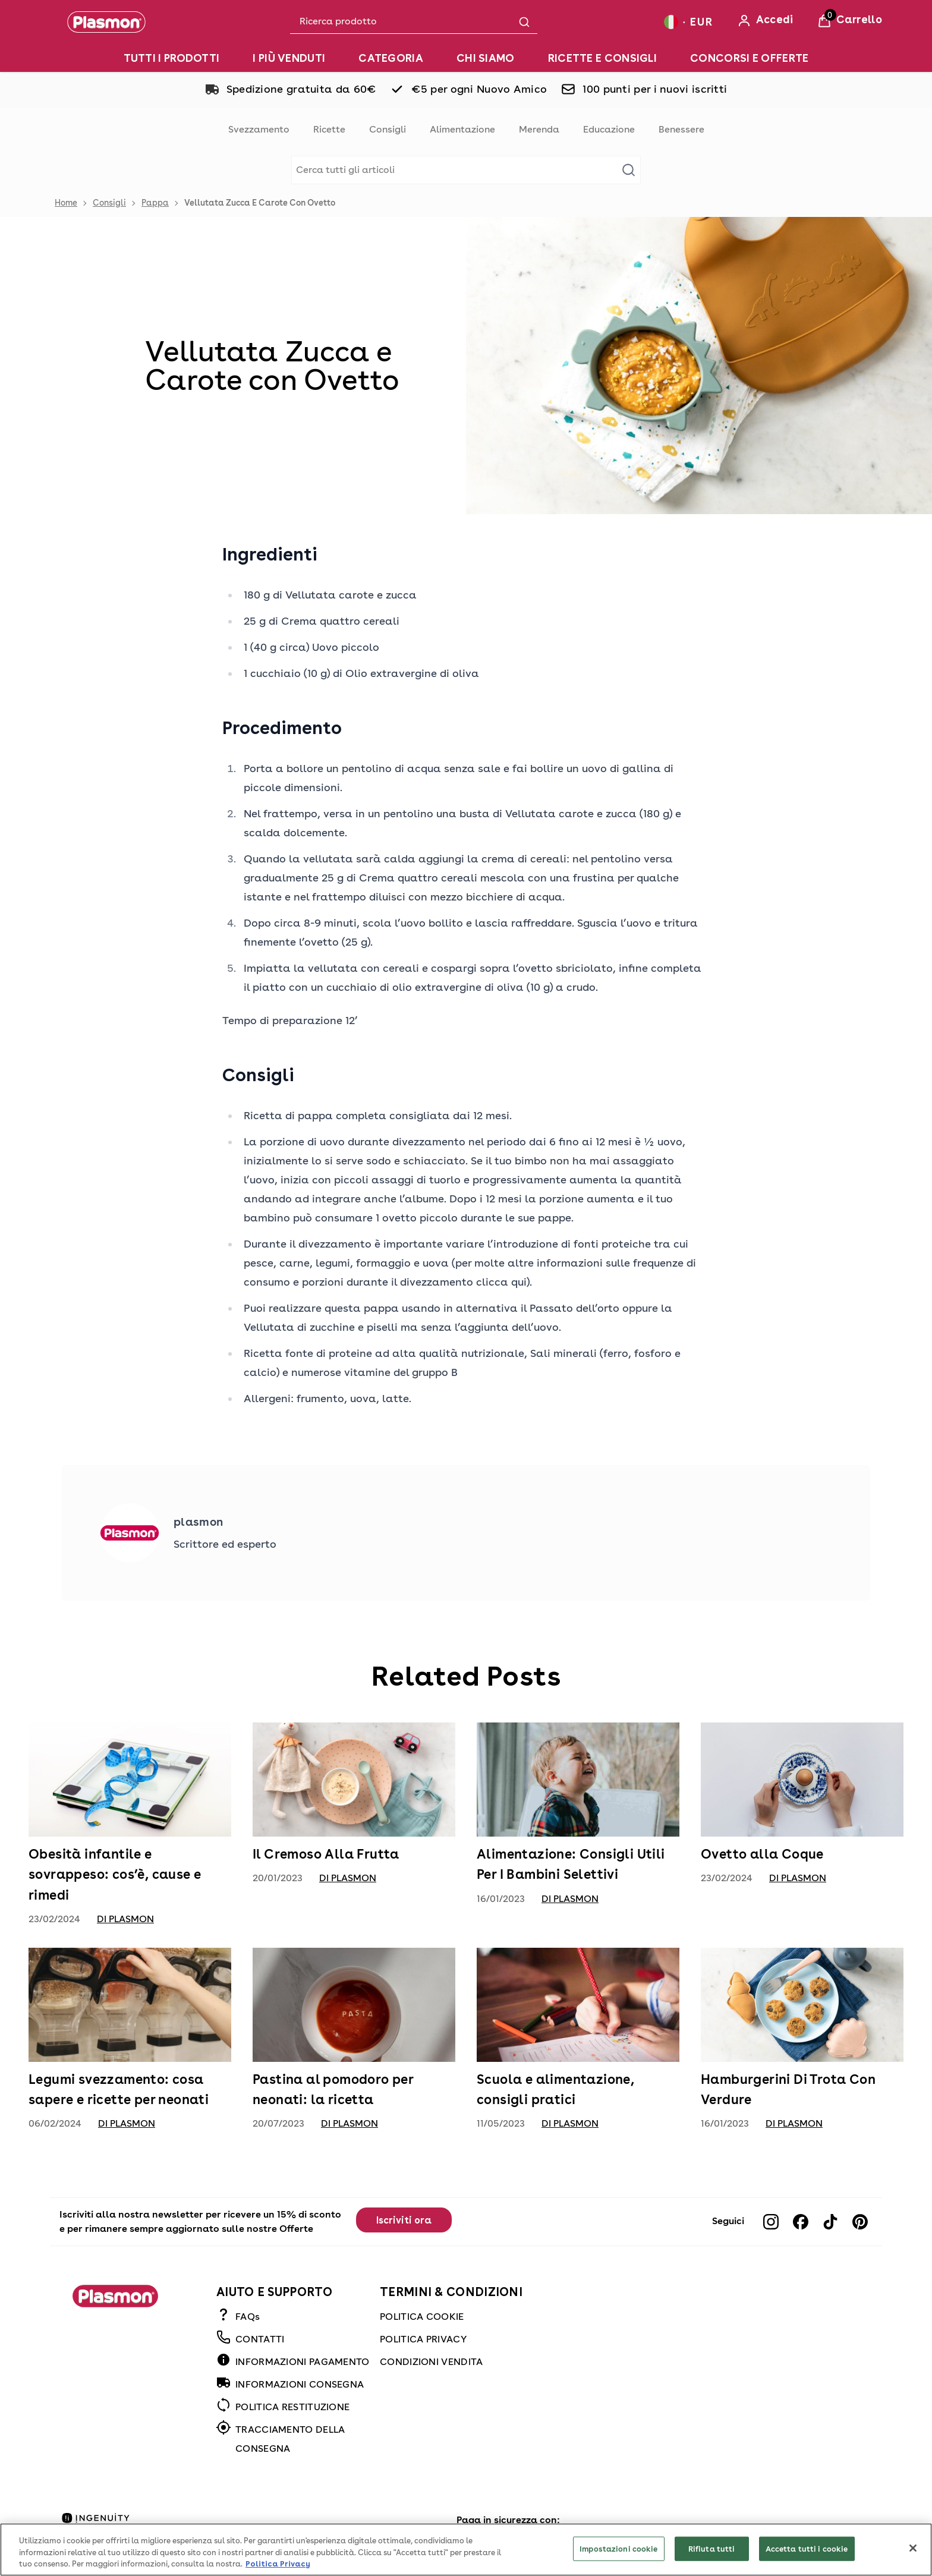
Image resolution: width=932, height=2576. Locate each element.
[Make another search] (465, 170)
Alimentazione (462, 129)
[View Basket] (849, 21)
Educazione (609, 129)
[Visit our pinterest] (860, 2221)
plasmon (198, 1522)
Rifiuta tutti (711, 2562)
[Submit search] (524, 22)
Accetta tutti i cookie (807, 2562)
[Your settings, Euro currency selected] (688, 22)
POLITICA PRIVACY (423, 2339)
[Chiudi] (913, 2562)
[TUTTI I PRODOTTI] (172, 58)
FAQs (247, 2316)
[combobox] (413, 22)
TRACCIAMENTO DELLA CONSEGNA (290, 2439)
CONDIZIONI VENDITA (431, 2361)
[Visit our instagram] (771, 2221)
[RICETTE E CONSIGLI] (602, 58)
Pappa (155, 202)
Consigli (387, 129)
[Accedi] (765, 21)
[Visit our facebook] (800, 2221)
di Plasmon (125, 1919)
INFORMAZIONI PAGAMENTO (302, 2361)
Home (66, 202)
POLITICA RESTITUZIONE (292, 2407)
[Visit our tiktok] (830, 2221)
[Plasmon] (106, 22)
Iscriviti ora (404, 2220)
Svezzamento (258, 129)
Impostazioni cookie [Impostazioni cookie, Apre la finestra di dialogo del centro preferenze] (618, 2562)
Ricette (329, 129)
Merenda (539, 129)
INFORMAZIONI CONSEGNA (299, 2384)
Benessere (681, 129)
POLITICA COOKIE (422, 2316)
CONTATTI (259, 2339)
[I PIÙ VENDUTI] (289, 58)
